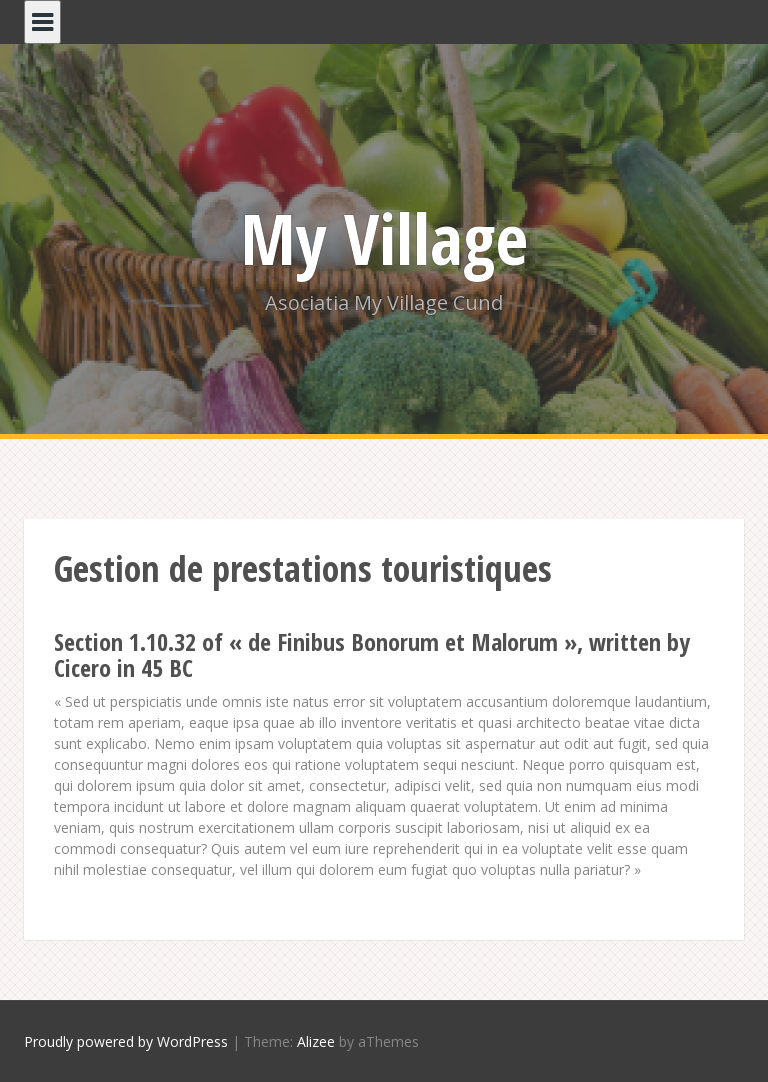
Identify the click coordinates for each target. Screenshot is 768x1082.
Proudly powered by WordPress (126, 1041)
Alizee (316, 1041)
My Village (384, 238)
